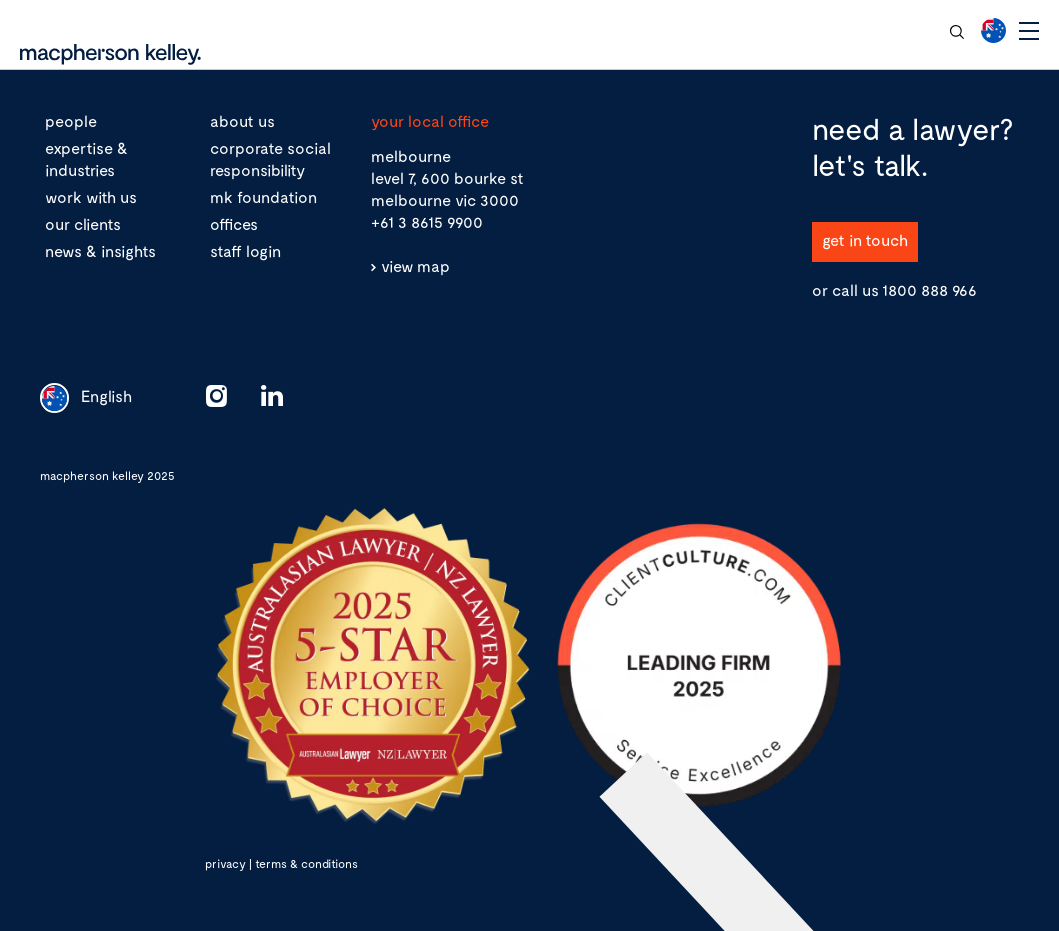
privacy (225, 863)
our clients (83, 223)
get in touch (865, 239)
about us (242, 120)
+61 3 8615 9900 (427, 221)
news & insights (100, 250)
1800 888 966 (929, 289)
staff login (245, 250)
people (71, 120)
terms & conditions (306, 863)
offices (234, 223)
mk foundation (263, 196)
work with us (91, 196)
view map (415, 265)
